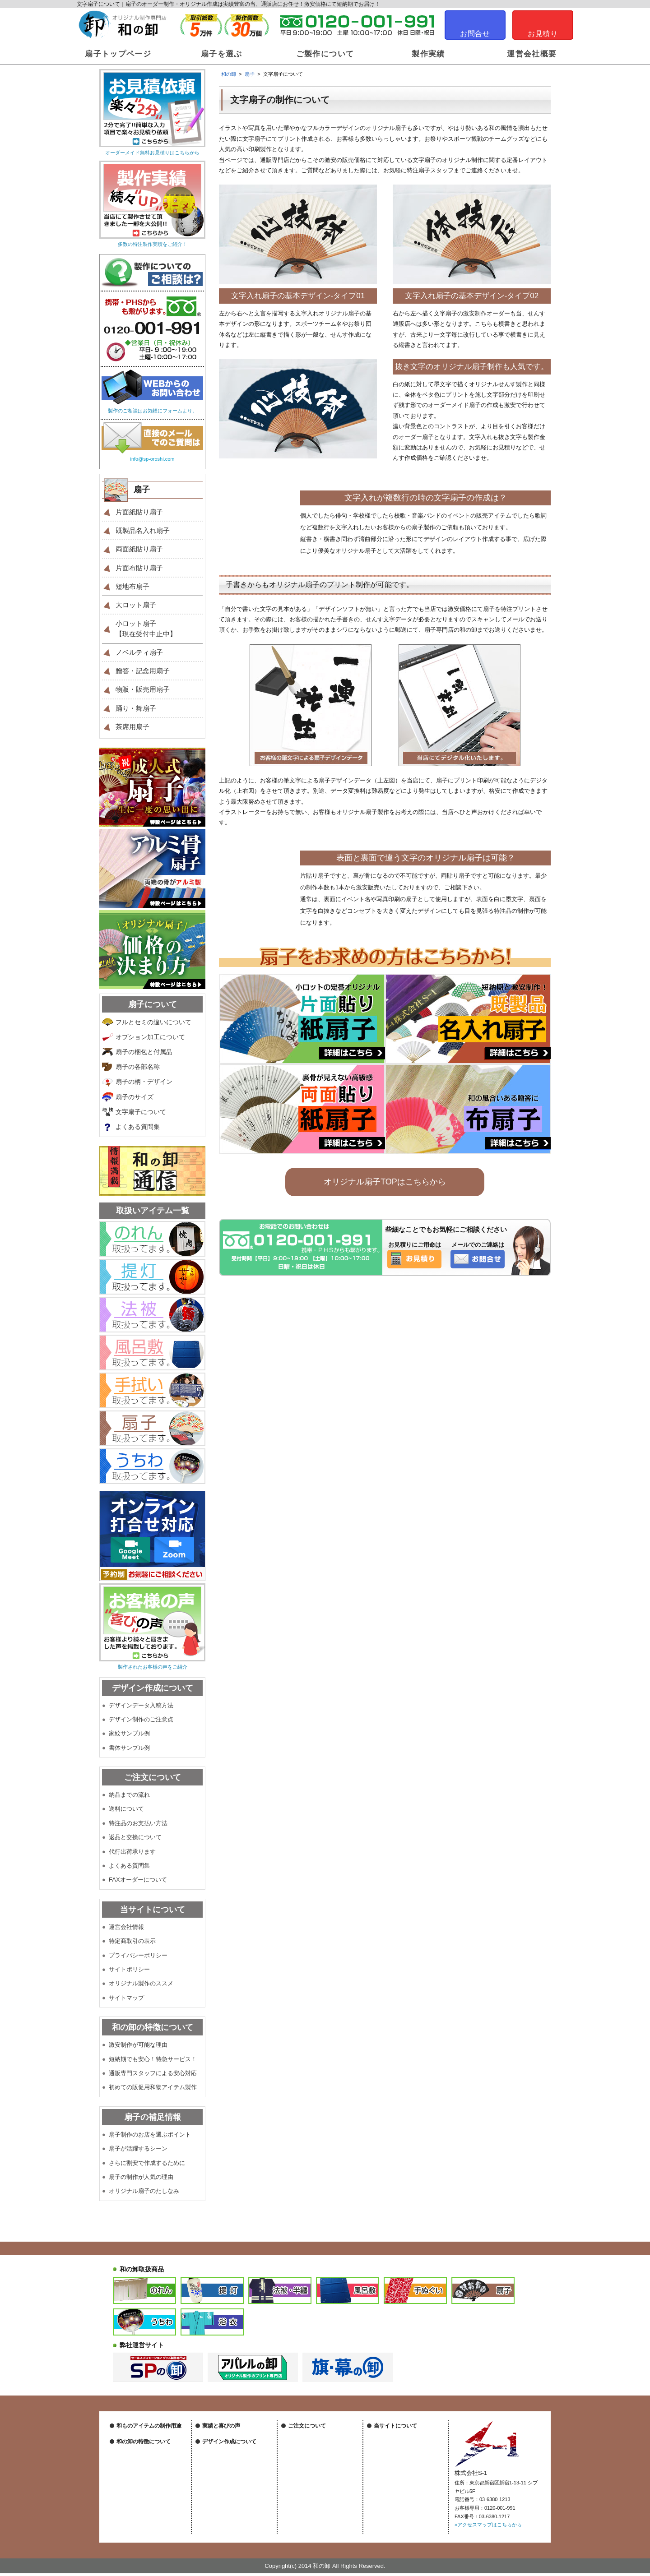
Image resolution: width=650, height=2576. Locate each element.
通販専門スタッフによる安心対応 (153, 2073)
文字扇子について (141, 1111)
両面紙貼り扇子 (139, 549)
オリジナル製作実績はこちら (234, 2436)
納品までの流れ (129, 1794)
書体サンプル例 (129, 1747)
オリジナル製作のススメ (141, 1983)
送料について (126, 1808)
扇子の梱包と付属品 (144, 1051)
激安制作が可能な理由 (138, 2044)
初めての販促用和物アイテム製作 (153, 2087)
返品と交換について (135, 1837)
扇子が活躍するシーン (138, 2148)
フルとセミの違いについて (153, 1022)
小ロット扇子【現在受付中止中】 (146, 629)
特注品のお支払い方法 (138, 1823)
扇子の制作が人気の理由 (141, 2177)
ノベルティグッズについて (146, 2457)
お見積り (543, 33)
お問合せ (475, 33)
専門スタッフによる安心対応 (148, 2515)
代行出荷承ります (132, 1851)
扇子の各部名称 (138, 1066)
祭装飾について (133, 2447)
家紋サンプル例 (129, 1733)
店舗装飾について (136, 2436)
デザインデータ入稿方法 (141, 1705)
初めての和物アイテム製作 (146, 2526)
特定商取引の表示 (132, 1941)
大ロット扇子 (136, 605)
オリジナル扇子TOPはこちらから (385, 1181)
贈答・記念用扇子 (143, 671)
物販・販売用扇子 (143, 689)
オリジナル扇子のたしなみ (144, 2191)
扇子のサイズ (134, 1097)
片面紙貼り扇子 (139, 512)
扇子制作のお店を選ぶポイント (150, 2134)
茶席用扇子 (132, 727)
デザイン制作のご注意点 (141, 1719)
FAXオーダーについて (138, 1879)
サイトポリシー (129, 1969)
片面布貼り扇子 (139, 568)
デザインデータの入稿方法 (232, 2483)
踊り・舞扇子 (136, 708)
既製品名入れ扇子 (143, 530)
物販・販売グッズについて (146, 2468)
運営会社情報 (126, 1927)
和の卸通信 (214, 2457)
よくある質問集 (138, 1126)
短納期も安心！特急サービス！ (151, 2504)
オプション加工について (150, 1037)
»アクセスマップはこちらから (488, 2524)
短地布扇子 (132, 586)
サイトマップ (126, 1997)
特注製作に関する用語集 (315, 2510)
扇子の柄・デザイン (144, 1081)
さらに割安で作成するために (147, 2163)
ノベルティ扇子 (139, 652)
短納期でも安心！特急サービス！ (153, 2059)
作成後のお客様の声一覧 (229, 2447)
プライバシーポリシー (138, 1955)
